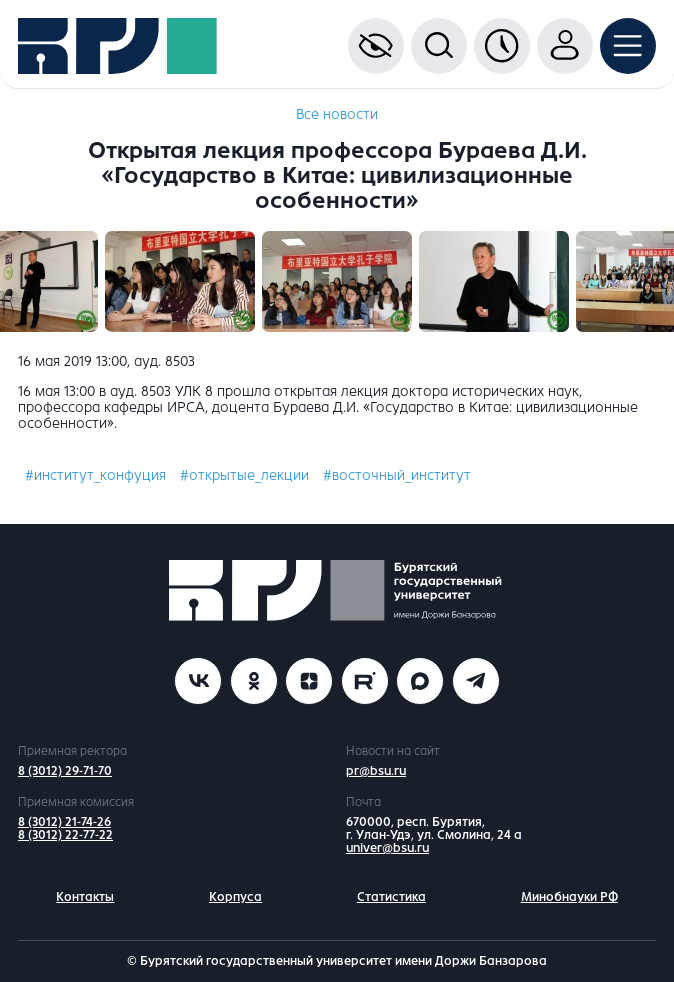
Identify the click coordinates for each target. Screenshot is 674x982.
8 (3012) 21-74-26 (64, 822)
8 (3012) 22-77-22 (65, 835)
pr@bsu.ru (376, 771)
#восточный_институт (397, 475)
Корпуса (235, 897)
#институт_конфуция (95, 475)
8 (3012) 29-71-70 (65, 771)
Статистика (391, 897)
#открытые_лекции (244, 475)
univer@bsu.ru (387, 848)
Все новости (337, 114)
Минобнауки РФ (569, 897)
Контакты (85, 897)
